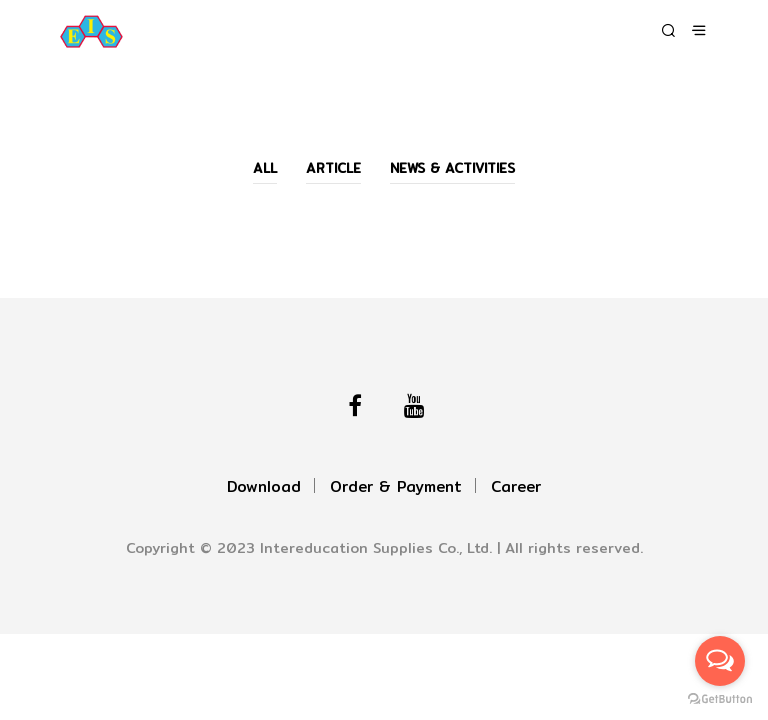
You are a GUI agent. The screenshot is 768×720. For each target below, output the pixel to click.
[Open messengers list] (720, 661)
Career (516, 486)
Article (333, 168)
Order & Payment (396, 486)
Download (264, 486)
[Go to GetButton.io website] (720, 699)
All (265, 168)
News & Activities (452, 168)
